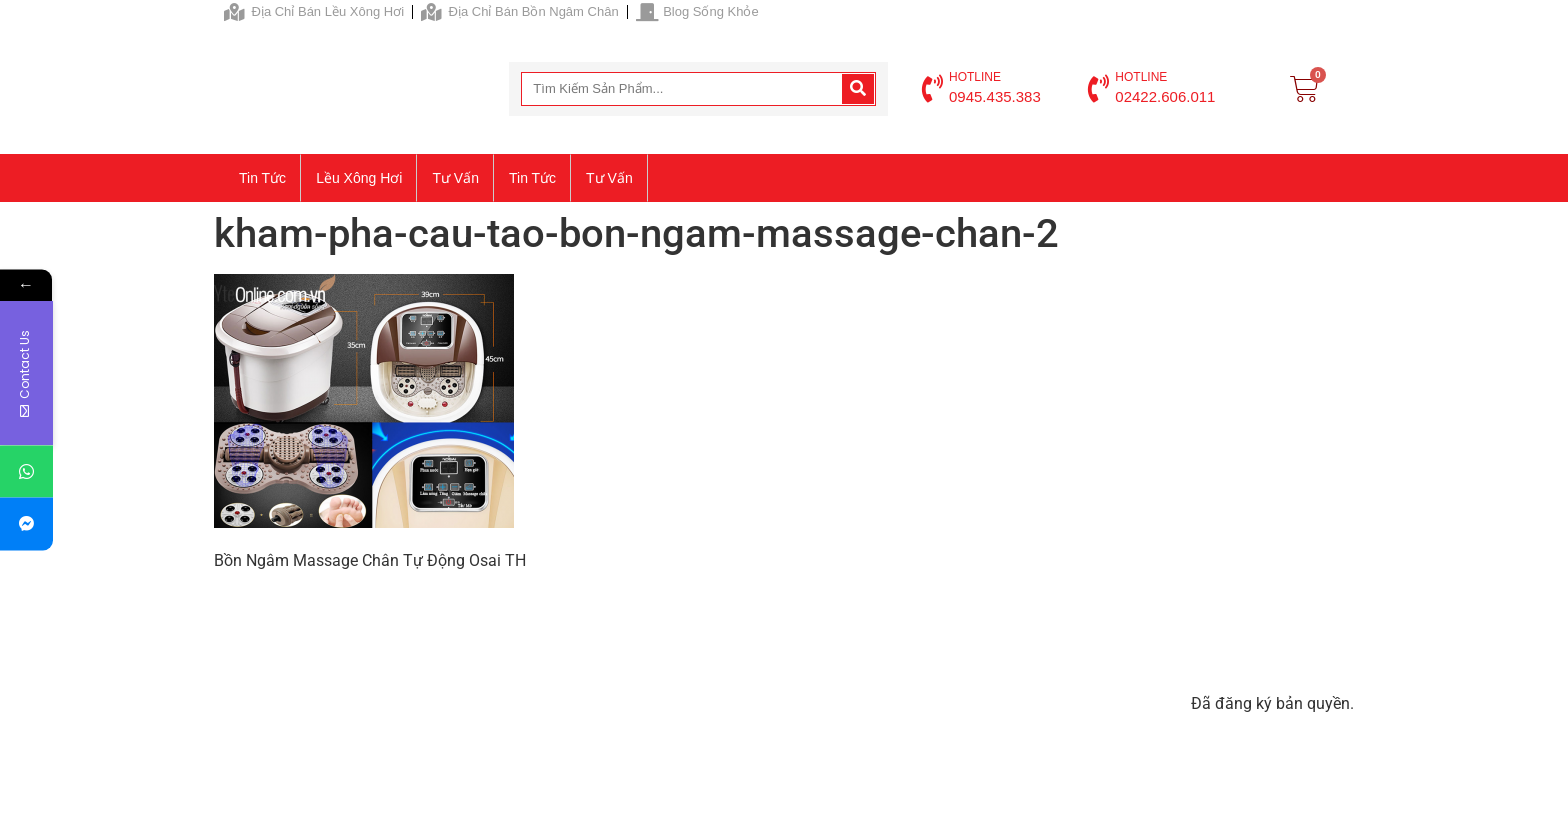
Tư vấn (455, 178)
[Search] (858, 89)
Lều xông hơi (359, 178)
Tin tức (262, 178)
